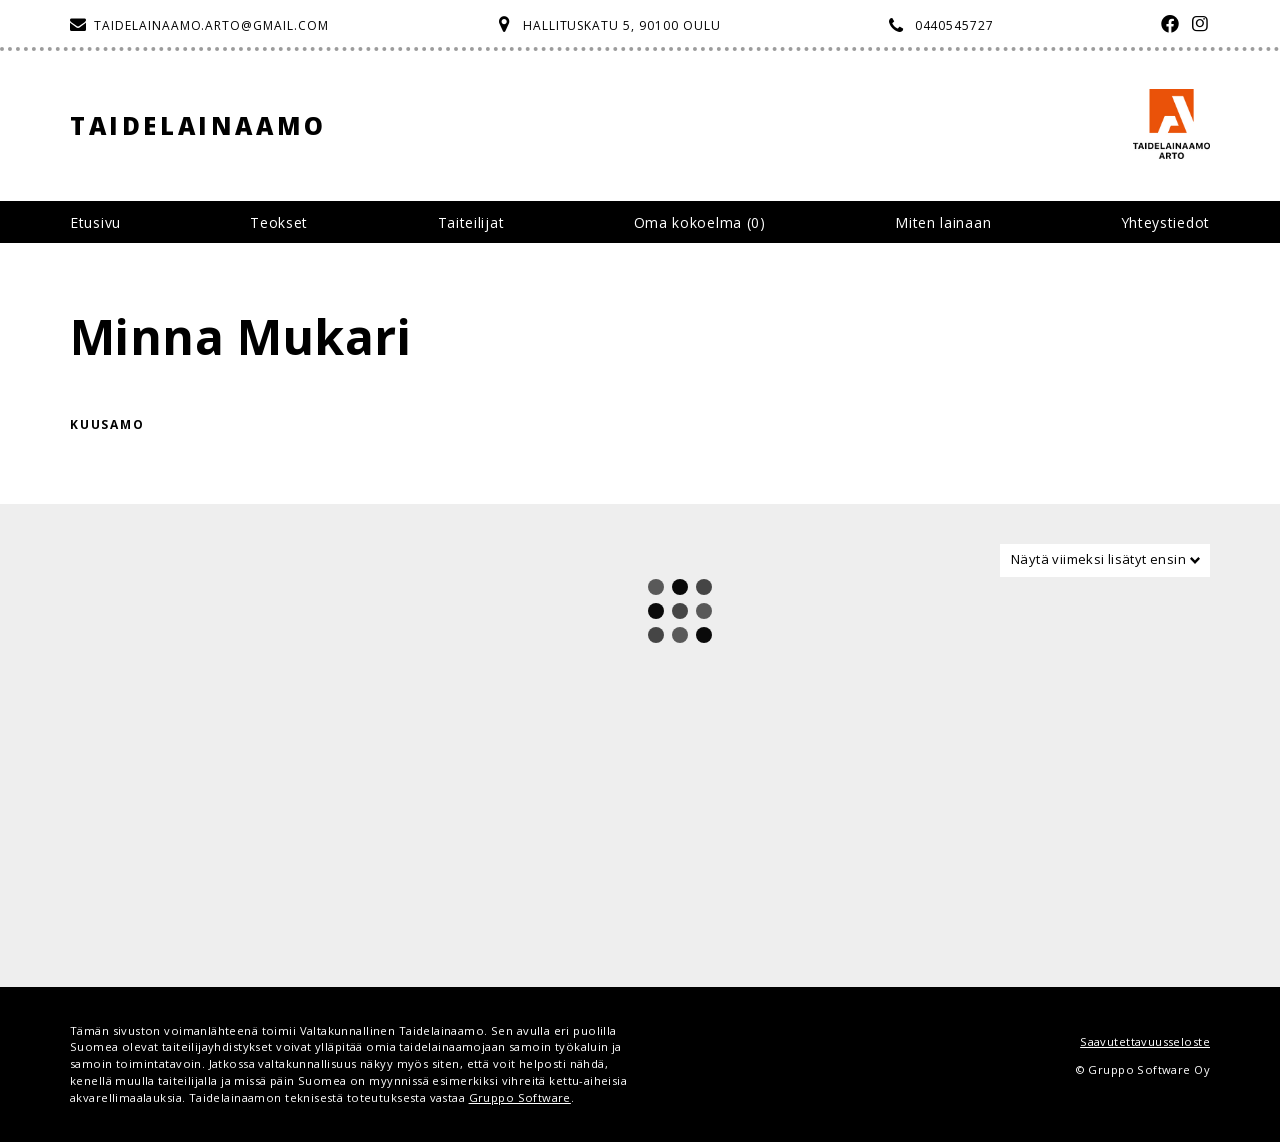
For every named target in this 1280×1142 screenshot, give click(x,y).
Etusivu (95, 222)
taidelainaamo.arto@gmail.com (211, 25)
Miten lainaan (943, 222)
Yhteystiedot (1165, 222)
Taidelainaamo (198, 125)
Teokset (279, 222)
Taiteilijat (471, 222)
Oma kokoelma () (700, 222)
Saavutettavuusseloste (1145, 1041)
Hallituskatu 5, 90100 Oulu (622, 25)
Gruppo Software (520, 1097)
